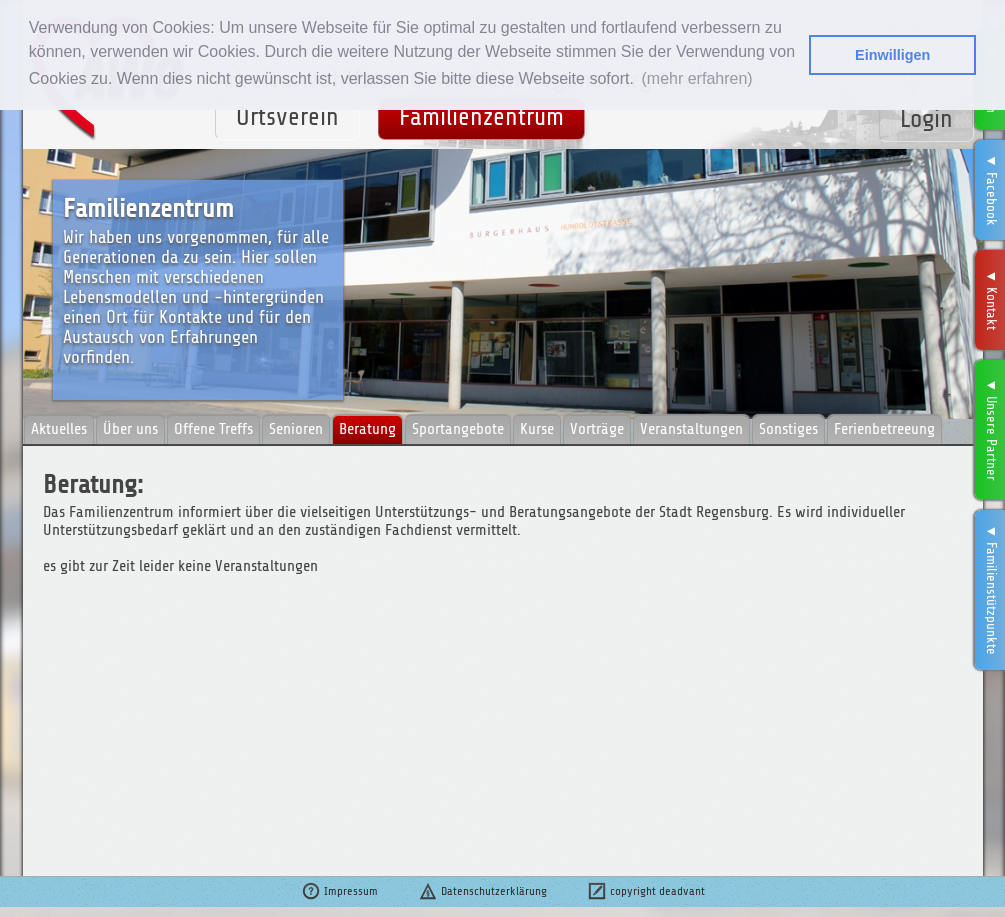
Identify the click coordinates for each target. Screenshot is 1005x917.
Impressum (339, 891)
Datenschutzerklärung (482, 891)
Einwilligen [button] (892, 55)
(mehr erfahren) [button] (696, 78)
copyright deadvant (646, 891)
